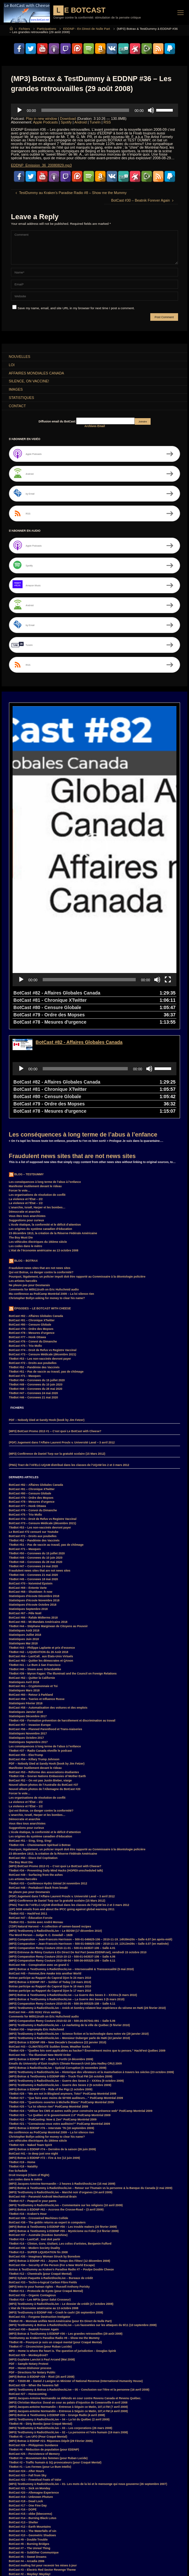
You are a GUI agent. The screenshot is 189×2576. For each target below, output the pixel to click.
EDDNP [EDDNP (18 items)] (81, 2543)
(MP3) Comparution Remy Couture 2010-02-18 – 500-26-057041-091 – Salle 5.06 (62, 1927)
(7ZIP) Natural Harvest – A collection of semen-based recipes (50, 1833)
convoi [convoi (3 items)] (118, 2535)
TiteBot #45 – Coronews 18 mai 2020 (33, 1485)
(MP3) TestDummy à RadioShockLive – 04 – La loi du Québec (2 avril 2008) (59, 2326)
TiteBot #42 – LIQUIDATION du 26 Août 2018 (39, 1558)
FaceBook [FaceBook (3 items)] (136, 2543)
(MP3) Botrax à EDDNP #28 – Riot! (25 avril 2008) (41, 2283)
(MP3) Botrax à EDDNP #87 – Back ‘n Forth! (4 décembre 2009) (51, 1966)
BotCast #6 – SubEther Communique (34, 2459)
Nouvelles (19, 357)
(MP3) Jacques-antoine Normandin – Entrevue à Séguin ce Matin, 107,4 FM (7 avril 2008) (68, 2313)
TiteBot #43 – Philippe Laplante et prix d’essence (42, 1554)
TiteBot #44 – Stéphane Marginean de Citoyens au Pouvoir (48, 1532)
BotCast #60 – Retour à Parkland (31, 1601)
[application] (94, 110)
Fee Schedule (18, 2077)
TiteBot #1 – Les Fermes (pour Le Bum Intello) (40, 2373)
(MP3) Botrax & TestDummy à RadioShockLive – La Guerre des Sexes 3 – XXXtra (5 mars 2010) (73, 1901)
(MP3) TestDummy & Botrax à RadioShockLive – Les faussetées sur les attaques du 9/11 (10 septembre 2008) (83, 2231)
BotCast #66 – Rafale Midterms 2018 (33, 1524)
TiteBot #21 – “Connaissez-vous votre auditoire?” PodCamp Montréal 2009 (59, 2030)
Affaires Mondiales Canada (36, 373)
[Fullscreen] (168, 886)
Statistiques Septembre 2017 (28, 1648)
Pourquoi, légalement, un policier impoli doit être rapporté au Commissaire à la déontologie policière (77, 1183)
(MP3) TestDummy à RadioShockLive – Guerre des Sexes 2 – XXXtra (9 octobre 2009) (66, 1987)
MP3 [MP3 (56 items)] (13, 2564)
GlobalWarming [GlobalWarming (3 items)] (50, 2550)
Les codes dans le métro (25, 1152)
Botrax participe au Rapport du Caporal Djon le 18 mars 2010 (50, 1893)
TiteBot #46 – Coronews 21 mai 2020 (33, 1304)
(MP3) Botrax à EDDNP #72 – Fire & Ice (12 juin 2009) (44, 2064)
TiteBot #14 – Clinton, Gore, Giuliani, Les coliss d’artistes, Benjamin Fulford (60, 2150)
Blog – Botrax (26, 1167)
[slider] (85, 110)
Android (80, 122)
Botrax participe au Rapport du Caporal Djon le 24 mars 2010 (50, 1884)
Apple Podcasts (45, 122)
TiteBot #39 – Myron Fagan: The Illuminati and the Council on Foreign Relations (63, 1580)
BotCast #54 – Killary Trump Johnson (34, 1666)
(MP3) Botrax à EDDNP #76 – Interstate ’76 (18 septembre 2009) (51, 2034)
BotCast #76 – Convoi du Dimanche (33, 1248)
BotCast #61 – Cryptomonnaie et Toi (33, 1592)
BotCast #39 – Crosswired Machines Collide (38, 2124)
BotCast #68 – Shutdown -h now (30, 1498)
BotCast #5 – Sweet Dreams (28, 2463)
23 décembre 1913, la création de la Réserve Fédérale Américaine (53, 1140)
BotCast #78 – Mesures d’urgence (32, 1239)
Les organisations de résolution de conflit (37, 1101)
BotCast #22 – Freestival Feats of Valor (35, 2386)
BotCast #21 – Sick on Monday (29, 2395)
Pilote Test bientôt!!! (22, 2498)
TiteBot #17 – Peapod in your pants (33, 2107)
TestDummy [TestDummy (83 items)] (60, 2571)
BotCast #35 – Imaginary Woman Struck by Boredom (44, 2163)
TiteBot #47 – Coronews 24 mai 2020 (33, 1299)
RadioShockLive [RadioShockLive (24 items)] (90, 2564)
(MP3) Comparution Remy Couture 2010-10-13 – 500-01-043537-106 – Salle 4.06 (62, 1863)
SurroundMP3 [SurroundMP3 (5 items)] (19, 2571)
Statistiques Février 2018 (26, 1610)
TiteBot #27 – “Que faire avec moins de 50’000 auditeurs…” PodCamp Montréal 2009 (66, 2004)
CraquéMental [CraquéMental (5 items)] (19, 2543)
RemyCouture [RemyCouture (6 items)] (117, 2564)
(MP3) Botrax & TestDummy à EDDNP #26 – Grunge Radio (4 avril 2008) (57, 2321)
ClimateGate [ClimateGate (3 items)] (72, 2535)
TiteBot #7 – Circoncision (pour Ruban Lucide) (40, 2253)
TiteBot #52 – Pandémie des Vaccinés (34, 1274)
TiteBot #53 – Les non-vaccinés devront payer (40, 1265)
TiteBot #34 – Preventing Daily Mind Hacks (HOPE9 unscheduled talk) (56, 1777)
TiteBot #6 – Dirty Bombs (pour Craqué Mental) (40, 2330)
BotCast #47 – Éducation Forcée (31, 1824)
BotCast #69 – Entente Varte (28, 1494)
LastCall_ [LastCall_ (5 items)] (62, 2557)
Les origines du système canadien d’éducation (40, 1135)
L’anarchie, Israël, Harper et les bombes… (37, 1114)
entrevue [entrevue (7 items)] (100, 2543)
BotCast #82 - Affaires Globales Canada (79, 948)
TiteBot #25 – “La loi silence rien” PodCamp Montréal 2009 (48, 2013)
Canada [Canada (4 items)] (51, 2535)
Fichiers (24, 28)
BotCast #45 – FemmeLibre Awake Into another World (45, 1880)
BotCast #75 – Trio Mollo (25, 1252)
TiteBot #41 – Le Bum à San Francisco (35, 1571)
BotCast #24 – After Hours (26, 2377)
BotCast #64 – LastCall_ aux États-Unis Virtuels (41, 1563)
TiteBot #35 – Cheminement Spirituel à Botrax (40, 1751)
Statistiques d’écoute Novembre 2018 (34, 1507)
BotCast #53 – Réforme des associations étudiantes (44, 1678)
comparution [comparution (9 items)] (97, 2535)
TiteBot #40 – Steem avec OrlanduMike (35, 1576)
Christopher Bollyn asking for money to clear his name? (47, 1204)
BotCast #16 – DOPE (23, 2416)
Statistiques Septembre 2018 (28, 1515)
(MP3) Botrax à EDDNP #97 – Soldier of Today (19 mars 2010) (50, 1888)
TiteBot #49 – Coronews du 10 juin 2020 (36, 1291)
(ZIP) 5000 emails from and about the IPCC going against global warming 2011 (62, 1816)
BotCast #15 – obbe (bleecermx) (30, 2420)
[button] (94, 799)
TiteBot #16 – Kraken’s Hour (28, 2120)
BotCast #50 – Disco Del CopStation (33, 1764)
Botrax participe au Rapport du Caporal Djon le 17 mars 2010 (50, 1897)
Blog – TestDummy (29, 1081)
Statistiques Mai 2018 (23, 1550)
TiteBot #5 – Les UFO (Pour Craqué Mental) (38, 2343)
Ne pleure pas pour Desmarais (29, 1191)
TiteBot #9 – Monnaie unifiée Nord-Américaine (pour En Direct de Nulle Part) (60, 2227)
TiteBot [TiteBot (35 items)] (81, 2571)
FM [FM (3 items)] (12, 2550)
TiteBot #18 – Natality (23, 2073)
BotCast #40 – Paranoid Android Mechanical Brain (43, 2103)
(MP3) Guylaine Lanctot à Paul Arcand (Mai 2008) (42, 2266)
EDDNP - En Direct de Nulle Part (86, 28)
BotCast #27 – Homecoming (28, 2300)
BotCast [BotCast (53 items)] (16, 2535)
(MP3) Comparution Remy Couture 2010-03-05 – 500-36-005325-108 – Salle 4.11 (62, 1910)
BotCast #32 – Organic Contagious (32, 2202)
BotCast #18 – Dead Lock (26, 2407)
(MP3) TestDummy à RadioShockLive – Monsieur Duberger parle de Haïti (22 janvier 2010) (69, 1944)
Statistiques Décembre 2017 (28, 1623)
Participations (46, 28)
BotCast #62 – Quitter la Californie (32, 1584)
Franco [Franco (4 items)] (28, 2550)
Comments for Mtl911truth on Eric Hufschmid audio (44, 1196)
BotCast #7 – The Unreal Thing (29, 2454)
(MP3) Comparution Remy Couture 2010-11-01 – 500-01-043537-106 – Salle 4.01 (62, 1854)
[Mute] (151, 110)
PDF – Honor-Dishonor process (30, 2274)
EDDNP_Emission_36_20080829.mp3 (41, 165)
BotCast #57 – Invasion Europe (30, 1631)
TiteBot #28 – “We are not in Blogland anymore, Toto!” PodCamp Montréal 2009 (62, 2000)
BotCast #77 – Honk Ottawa (27, 1243)
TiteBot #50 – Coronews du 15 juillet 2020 (37, 1286)
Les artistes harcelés (23, 1187)
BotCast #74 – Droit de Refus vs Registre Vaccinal (42, 1256)
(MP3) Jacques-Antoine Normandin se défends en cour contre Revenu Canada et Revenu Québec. (75, 2305)
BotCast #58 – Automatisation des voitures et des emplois (48, 1614)
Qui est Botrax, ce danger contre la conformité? (41, 1179)
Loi (12, 365)
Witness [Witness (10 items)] (100, 2571)
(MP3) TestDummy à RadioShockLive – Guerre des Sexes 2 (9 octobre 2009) (60, 1991)
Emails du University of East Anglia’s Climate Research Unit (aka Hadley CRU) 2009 (65, 1970)
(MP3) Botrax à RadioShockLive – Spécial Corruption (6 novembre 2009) (58, 1974)
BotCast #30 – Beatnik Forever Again (34, 2236)
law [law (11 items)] (78, 2557)
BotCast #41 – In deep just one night (33, 2060)
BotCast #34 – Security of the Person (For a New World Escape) (52, 2171)
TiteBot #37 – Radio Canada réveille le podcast (40, 1657)
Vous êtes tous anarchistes (27, 1122)
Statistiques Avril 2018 (24, 1588)
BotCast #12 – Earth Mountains (30, 2433)
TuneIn (95, 122)
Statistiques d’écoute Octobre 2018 (33, 1511)
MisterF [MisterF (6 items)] (106, 2557)
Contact (17, 406)
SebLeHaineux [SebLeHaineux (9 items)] (144, 2564)
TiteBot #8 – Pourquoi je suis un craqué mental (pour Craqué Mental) (55, 2249)
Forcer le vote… (19, 1097)
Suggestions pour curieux (26, 1127)
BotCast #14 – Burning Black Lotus (33, 2424)
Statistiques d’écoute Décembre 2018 (34, 1502)
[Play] (19, 110)
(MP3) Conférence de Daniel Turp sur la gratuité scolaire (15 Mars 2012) (57, 1360)
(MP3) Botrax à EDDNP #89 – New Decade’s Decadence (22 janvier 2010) (57, 1949)
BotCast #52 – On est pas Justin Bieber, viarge (40, 1687)
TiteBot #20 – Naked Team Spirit (30, 2051)
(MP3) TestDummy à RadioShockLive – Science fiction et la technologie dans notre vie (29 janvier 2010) (79, 1940)
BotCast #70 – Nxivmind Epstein (31, 1490)
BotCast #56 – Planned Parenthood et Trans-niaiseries (45, 1635)
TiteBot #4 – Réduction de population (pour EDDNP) (44, 2356)
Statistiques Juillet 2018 (25, 1541)
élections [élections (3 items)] (119, 2571)
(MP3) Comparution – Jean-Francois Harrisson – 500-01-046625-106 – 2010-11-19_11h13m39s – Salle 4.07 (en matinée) (89, 1850)
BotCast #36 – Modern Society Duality (34, 2154)
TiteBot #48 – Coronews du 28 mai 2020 (35, 1295)
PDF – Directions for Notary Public (32, 2279)
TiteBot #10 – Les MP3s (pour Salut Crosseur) (40, 2206)
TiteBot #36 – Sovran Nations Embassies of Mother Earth (47, 1682)
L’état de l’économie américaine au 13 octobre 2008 (43, 1157)
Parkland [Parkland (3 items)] (30, 2564)
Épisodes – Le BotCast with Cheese (42, 1215)
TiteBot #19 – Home (22, 2068)
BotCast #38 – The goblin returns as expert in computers (47, 2129)
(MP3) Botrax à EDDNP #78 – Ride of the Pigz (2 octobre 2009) (50, 1996)
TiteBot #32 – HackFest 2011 (28, 1820)
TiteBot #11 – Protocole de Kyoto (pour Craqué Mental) (46, 2197)
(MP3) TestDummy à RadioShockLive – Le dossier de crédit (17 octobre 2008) (61, 2210)
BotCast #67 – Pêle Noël (25, 1520)
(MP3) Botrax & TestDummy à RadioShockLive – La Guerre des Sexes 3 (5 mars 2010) (66, 1906)
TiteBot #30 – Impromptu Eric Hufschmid (36, 1936)
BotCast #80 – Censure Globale (30, 1231)
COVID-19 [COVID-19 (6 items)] (161, 2535)
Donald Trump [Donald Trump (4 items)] (45, 2543)
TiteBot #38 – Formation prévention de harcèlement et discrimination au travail (62, 1627)
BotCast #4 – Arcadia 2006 (27, 2467)
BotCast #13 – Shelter (23, 2429)
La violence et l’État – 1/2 (26, 1109)
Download (68, 119)
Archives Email (94, 426)
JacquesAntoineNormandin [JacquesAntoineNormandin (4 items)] (142, 2550)
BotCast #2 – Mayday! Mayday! (30, 2480)
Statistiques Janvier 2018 (26, 1618)
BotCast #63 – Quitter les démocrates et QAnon (41, 1567)
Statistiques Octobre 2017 (26, 1644)
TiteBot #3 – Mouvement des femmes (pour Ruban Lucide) (48, 2364)
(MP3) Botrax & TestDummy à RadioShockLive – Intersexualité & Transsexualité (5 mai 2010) (71, 1875)
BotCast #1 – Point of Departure (30, 2493)
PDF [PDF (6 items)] (47, 2564)
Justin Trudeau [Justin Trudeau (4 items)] (20, 2557)
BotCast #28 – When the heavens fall (34, 2292)
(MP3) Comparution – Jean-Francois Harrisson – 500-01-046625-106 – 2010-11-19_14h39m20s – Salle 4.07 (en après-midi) (90, 1846)
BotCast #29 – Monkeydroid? (28, 2261)
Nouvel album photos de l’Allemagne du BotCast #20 (44, 1695)
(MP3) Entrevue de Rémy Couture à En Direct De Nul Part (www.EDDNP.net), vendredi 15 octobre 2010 (78, 1859)
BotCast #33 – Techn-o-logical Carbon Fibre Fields (43, 2189)
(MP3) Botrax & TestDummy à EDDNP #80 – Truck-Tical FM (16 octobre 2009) (61, 1983)
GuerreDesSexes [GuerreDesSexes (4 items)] (79, 2550)
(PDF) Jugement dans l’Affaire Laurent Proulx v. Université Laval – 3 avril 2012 (62, 1349)
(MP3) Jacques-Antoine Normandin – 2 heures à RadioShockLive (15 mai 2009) (62, 2090)
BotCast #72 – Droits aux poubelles (33, 1269)
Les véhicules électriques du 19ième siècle (38, 1148)
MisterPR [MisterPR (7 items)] (162, 2557)
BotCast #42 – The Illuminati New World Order (40, 1961)
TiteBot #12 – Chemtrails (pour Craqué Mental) (40, 2180)
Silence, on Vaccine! (29, 381)
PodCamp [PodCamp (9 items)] (65, 2564)
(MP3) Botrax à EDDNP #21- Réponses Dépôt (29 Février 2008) (51, 2347)
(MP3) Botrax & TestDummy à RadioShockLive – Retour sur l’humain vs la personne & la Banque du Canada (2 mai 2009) (90, 2094)
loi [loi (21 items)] (91, 2557)
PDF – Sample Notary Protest (28, 2270)
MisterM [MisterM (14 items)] (143, 2557)
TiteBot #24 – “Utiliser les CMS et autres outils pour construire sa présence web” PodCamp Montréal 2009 (81, 2017)
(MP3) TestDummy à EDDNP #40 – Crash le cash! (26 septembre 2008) (56, 2219)
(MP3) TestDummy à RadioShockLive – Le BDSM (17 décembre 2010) (55, 1837)
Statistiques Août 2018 (24, 1537)
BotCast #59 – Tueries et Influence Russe (37, 1605)
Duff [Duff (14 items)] (66, 2543)
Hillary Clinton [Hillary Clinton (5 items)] (107, 2550)
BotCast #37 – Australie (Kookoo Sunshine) (38, 2141)
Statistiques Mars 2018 (24, 1597)
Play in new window (41, 119)
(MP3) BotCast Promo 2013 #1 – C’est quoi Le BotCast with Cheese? (55, 1337)
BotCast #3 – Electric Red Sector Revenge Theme (42, 2476)
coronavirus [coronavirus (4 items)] (138, 2535)
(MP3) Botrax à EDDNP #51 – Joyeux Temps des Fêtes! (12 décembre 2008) (59, 2167)
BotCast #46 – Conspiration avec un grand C (39, 1871)
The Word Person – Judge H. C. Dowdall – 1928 (41, 1841)
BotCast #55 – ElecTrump (26, 1661)
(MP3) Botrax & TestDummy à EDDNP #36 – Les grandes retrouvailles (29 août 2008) (65, 2240)
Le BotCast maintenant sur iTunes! (32, 2485)
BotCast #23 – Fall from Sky (28, 2382)
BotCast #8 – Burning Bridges (29, 2450)
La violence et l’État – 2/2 (26, 1105)
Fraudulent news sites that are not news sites (72, 1062)
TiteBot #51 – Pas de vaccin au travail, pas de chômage (46, 1278)
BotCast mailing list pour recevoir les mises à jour (43, 2472)
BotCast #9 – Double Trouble (28, 2446)
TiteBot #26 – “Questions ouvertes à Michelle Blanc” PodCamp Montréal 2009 (61, 2009)
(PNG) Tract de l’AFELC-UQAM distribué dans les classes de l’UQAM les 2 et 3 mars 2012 (69, 1371)
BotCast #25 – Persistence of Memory (34, 2360)
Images (16, 389)
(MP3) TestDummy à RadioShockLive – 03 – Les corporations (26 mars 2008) (60, 2334)
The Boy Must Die (21, 1144)
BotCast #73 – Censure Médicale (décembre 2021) (42, 1261)
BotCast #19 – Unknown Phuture (31, 2403)
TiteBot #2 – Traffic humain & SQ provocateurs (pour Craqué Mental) (55, 2369)
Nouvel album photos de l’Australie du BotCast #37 (43, 1691)
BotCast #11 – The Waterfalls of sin (32, 2437)
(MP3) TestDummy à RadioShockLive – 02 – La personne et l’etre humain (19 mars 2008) (68, 2339)
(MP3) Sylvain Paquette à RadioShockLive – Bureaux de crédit (51, 2184)
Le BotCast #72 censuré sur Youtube (34, 1438)
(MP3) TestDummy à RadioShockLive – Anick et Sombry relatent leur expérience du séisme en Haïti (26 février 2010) (87, 1914)
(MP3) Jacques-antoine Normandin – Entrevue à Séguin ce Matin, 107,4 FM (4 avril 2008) (68, 2317)
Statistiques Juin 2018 (24, 1545)
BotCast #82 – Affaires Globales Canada (36, 1222)
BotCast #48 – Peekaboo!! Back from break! (38, 1794)
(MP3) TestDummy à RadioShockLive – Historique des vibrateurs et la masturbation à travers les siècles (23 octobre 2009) (91, 1978)
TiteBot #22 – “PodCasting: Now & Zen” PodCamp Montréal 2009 (53, 2026)
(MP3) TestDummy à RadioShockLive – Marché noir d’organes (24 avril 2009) (61, 2099)
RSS (107, 122)
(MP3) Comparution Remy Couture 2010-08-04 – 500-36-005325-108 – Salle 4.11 (62, 1867)
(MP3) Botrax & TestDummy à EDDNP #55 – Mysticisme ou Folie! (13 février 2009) (64, 2137)
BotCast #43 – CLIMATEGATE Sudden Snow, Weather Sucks (49, 1953)
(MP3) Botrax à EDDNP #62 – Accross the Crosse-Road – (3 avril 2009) (56, 2116)
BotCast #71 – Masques (25, 1282)
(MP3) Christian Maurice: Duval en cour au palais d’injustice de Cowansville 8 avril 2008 (68, 2309)
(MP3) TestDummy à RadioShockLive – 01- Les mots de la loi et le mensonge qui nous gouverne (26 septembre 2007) (88, 2390)
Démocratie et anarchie (24, 1118)
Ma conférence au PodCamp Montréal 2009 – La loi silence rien (51, 1200)
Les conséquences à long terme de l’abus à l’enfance (83, 1041)
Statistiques (21, 398)
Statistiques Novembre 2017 (28, 1640)
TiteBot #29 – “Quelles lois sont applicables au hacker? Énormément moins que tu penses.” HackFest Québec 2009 (87, 1957)
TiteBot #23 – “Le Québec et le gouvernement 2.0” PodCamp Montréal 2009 (60, 2021)
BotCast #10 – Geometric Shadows (32, 2442)
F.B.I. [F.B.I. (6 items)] (118, 2543)
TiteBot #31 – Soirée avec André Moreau (36, 1828)
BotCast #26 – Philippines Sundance (33, 2352)
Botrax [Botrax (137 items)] (33, 2535)
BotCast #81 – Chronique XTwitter (32, 1227)
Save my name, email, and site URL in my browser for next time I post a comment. (73, 308)
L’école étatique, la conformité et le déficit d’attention (45, 1131)
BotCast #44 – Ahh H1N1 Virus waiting (35, 1918)
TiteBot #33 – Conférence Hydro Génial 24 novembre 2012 (48, 1790)
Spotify (66, 122)
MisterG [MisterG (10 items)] (124, 2557)
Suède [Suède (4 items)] (40, 2571)
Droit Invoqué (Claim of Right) (29, 2081)
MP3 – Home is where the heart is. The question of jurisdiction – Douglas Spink (62, 2257)
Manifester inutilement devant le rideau (35, 1092)
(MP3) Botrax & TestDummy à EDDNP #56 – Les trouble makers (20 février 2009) (63, 2133)
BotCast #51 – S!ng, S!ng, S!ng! (30, 1747)
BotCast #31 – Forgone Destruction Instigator (40, 2223)
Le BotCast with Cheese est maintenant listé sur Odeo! (46, 2489)
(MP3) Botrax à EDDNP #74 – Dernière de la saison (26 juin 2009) (52, 2056)
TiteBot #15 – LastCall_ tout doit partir (35, 2146)
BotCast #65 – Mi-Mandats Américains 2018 (38, 1528)
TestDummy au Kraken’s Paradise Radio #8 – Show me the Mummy (54, 2244)
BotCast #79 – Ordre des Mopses (31, 1235)
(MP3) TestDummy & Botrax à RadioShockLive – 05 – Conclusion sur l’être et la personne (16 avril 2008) (79, 2296)
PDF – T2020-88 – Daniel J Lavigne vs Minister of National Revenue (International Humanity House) (76, 2287)
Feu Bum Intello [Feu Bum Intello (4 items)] (161, 2543)
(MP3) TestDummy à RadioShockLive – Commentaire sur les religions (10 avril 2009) (66, 2112)
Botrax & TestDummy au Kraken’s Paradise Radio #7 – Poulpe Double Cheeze (61, 2176)
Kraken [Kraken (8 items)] (42, 2557)
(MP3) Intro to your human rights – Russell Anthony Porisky (49, 2193)
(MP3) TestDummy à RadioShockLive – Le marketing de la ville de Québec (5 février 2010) (69, 1931)
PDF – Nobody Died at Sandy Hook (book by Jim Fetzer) (47, 1326)
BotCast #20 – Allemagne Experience (34, 2399)
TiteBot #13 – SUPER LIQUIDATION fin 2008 (38, 2159)
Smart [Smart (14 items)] (165, 2564)
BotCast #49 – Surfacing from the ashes (36, 1781)
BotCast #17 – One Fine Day (28, 2412)
